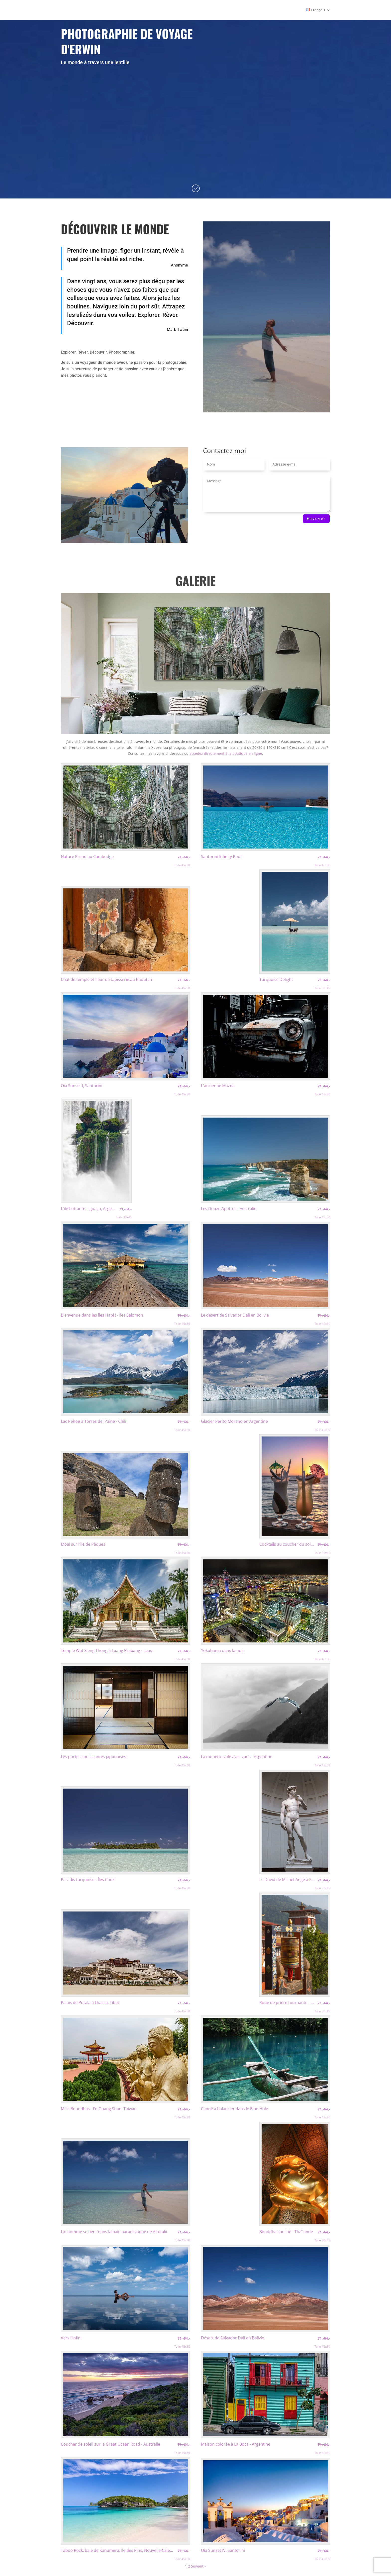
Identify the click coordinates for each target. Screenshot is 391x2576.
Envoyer (316, 518)
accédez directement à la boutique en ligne (226, 753)
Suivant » (198, 2566)
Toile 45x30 (182, 860)
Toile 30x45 (322, 983)
